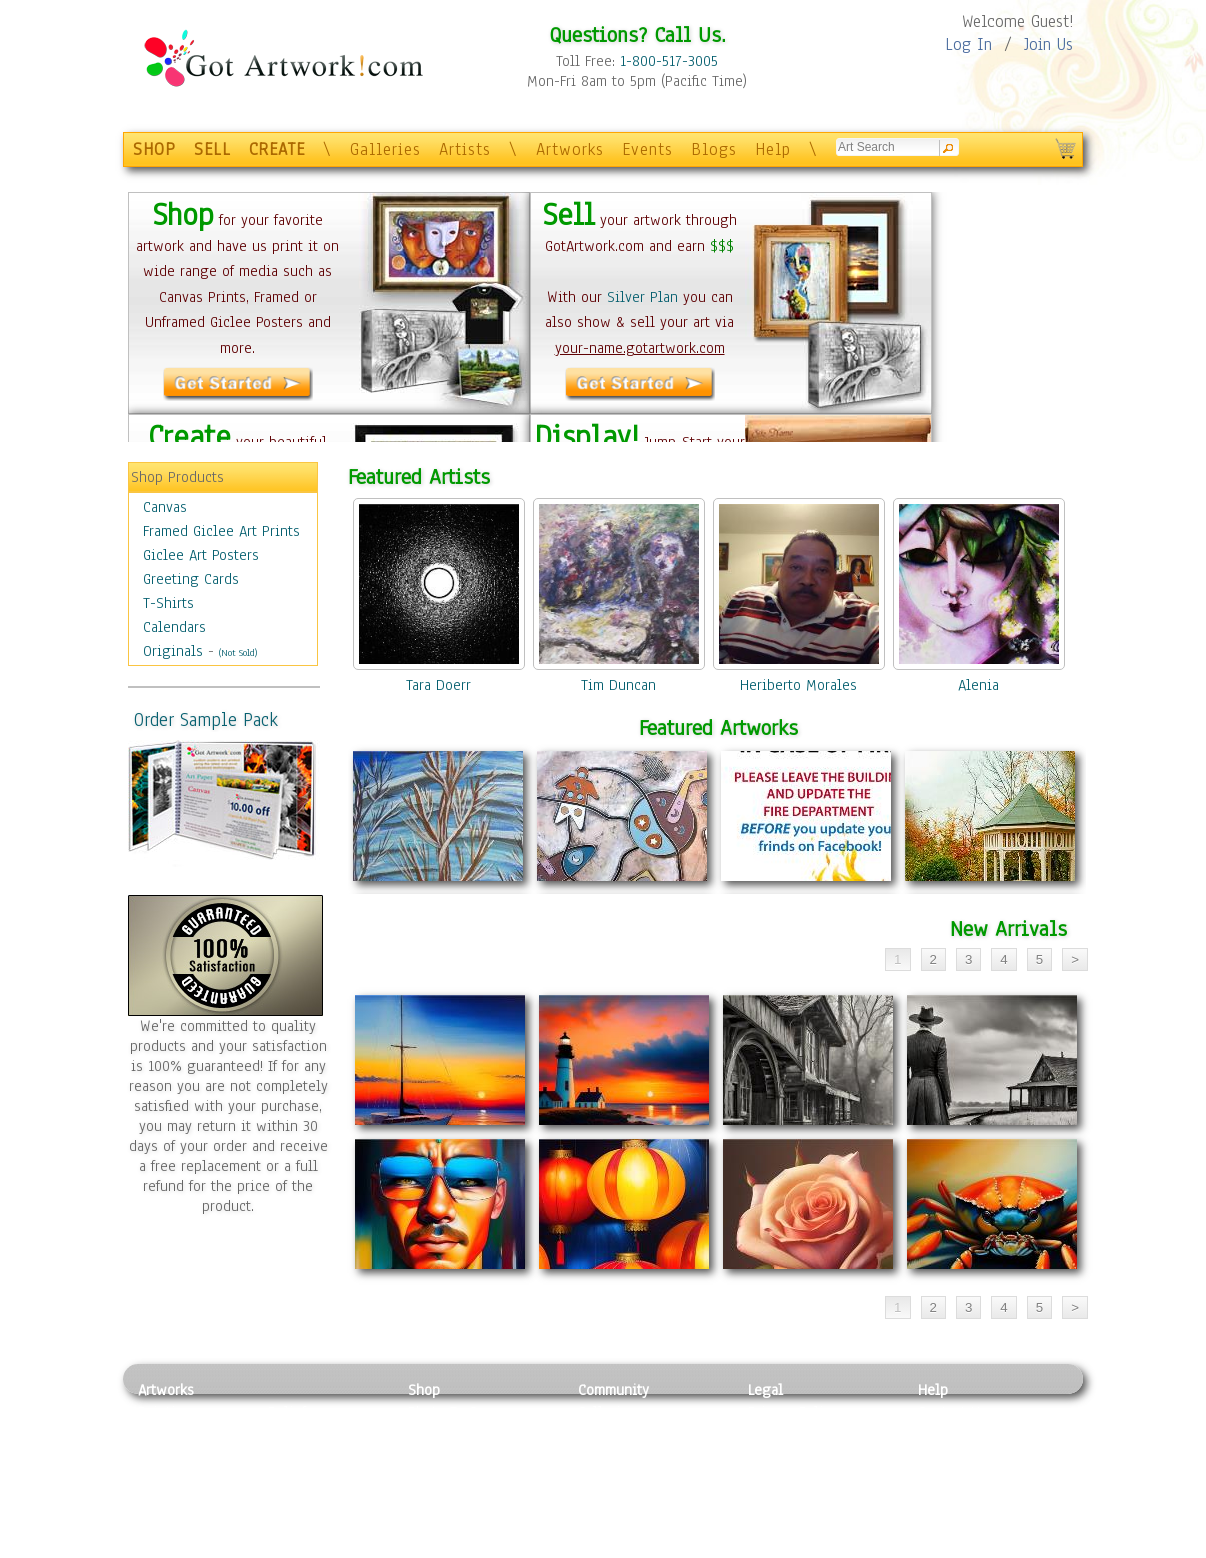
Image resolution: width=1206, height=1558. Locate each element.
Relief (287, 1412)
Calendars (174, 627)
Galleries (385, 149)
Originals (173, 651)
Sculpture (169, 1524)
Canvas (165, 507)
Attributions (781, 1457)
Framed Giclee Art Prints (221, 531)
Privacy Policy (793, 1412)
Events (647, 149)
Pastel (288, 1435)
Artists (465, 149)
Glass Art (296, 1524)
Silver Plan (642, 297)
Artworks (570, 149)
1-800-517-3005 (669, 61)
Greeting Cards (191, 579)
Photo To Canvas (460, 1412)
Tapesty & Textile (323, 1502)
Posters (431, 1457)
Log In (968, 44)
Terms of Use (789, 1435)
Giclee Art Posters (201, 555)
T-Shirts (168, 603)
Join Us (1048, 44)
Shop (424, 1390)
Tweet (937, 1547)
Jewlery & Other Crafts (328, 1547)
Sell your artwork (634, 1502)
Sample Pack (958, 1435)
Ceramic (293, 1480)
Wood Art (297, 1457)
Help (773, 149)
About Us (947, 1457)
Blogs (714, 149)
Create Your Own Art (472, 1547)
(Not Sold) (238, 652)
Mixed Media (179, 1502)
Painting (165, 1412)
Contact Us (952, 1412)
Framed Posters (456, 1435)
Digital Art (172, 1480)
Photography (178, 1435)
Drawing (165, 1457)
